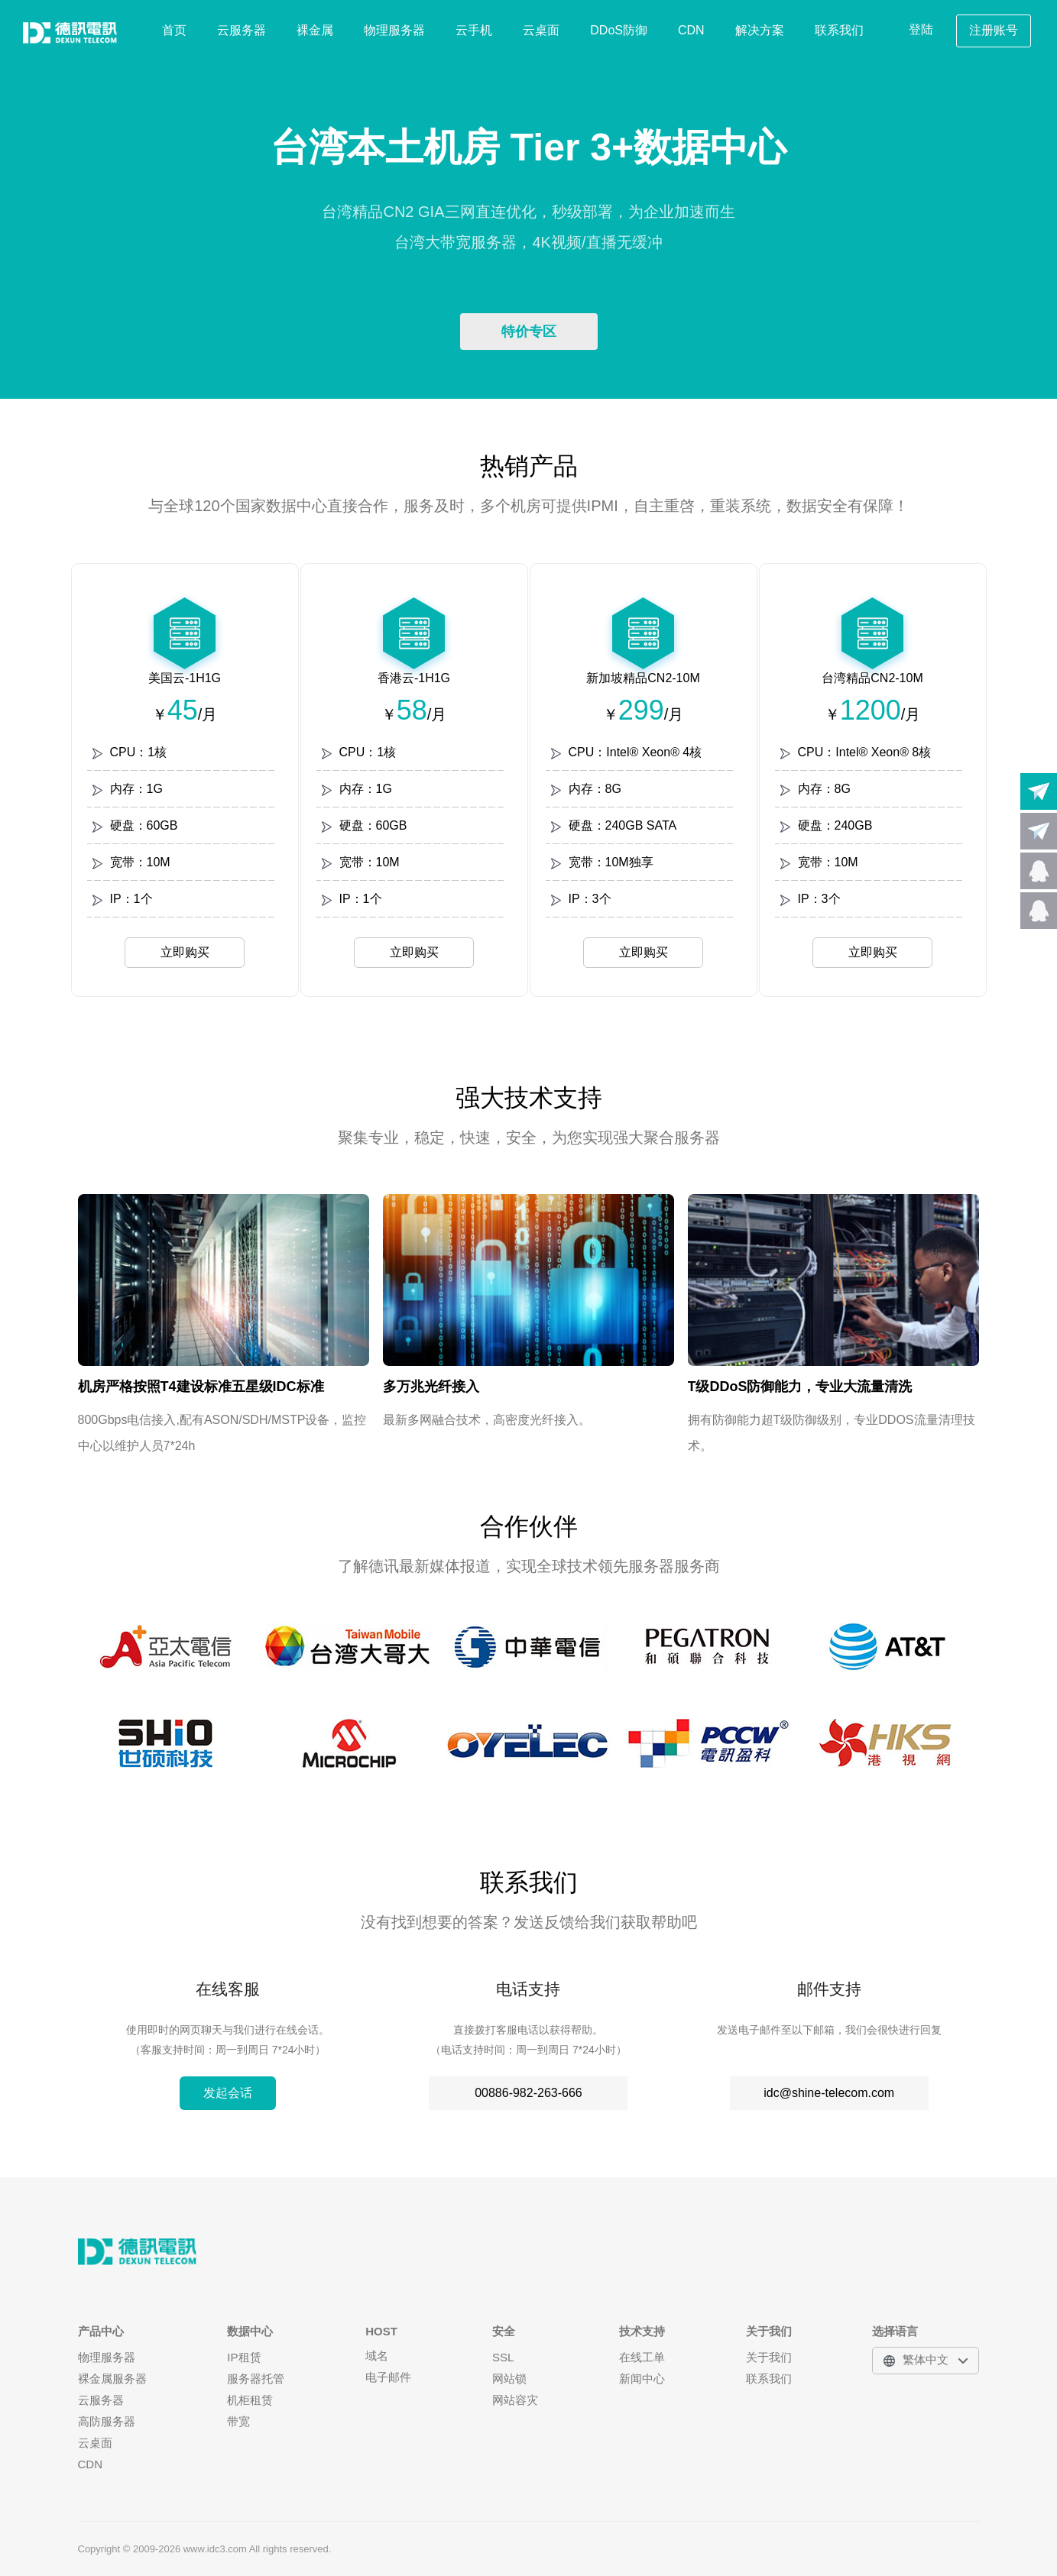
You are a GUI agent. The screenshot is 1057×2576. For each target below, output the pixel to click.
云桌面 (541, 30)
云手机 (474, 30)
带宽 (238, 2421)
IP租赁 (244, 2357)
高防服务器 (106, 2421)
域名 (376, 2355)
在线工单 (642, 2357)
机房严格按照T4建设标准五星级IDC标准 (201, 1386)
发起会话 (227, 2092)
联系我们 (839, 30)
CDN (691, 30)
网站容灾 (515, 2399)
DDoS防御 (618, 30)
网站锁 (509, 2378)
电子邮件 (388, 2377)
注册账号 (993, 30)
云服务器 (241, 30)
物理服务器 (394, 30)
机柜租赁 (250, 2399)
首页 (174, 30)
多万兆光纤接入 (431, 1386)
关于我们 (769, 2357)
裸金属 (315, 30)
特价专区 (528, 331)
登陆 (921, 29)
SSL (503, 2357)
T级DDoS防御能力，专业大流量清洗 (800, 1386)
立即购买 (184, 952)
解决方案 (759, 30)
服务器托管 (255, 2378)
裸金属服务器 (112, 2378)
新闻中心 (642, 2378)
